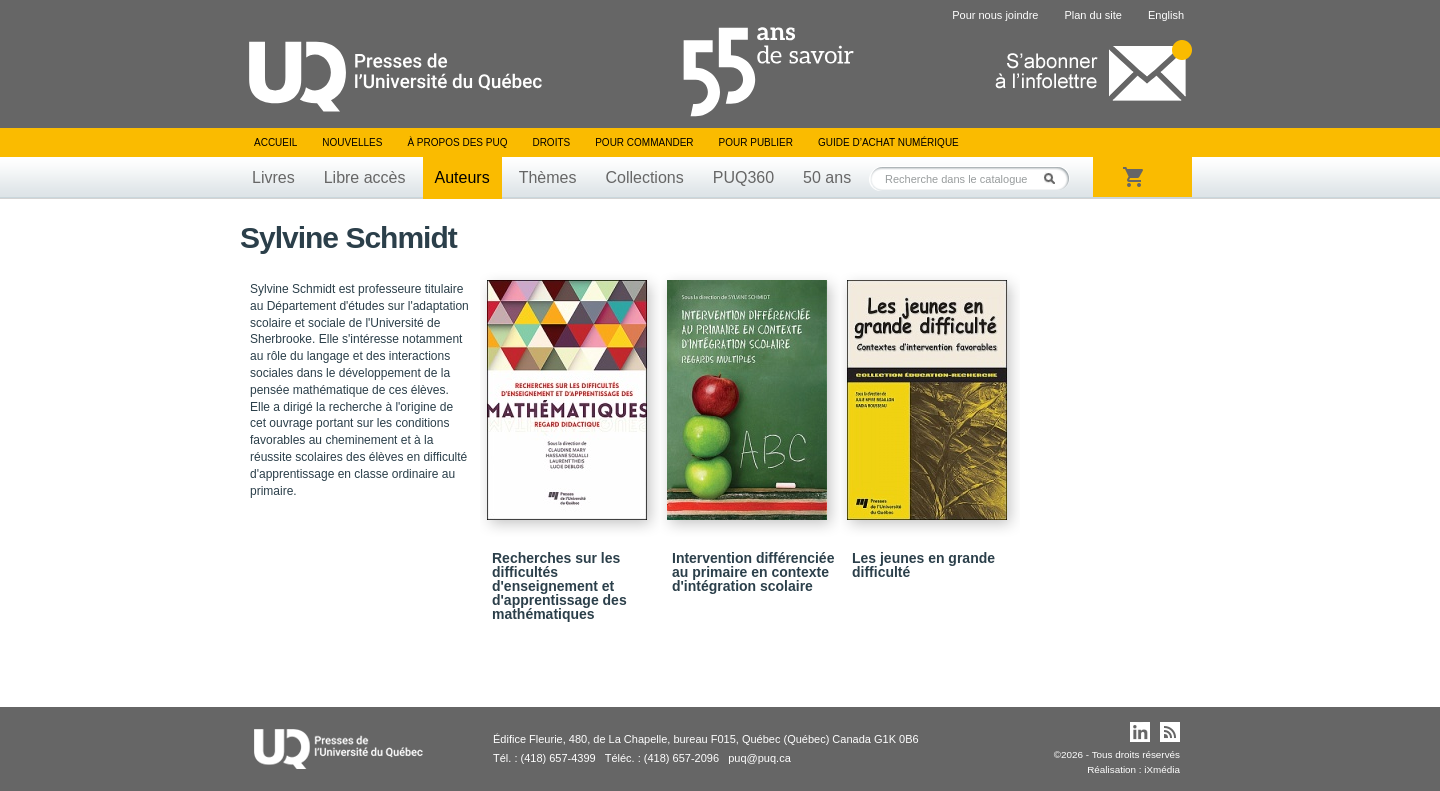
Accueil (275, 142)
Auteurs (462, 177)
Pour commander (644, 142)
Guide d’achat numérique (888, 142)
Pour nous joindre (995, 15)
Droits (551, 142)
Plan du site (1092, 15)
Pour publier (756, 142)
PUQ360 (743, 177)
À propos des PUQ (457, 142)
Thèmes (548, 177)
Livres (273, 177)
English (1166, 15)
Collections (644, 177)
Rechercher (1055, 178)
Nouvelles (352, 142)
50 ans (827, 177)
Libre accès (365, 177)
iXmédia (1162, 769)
